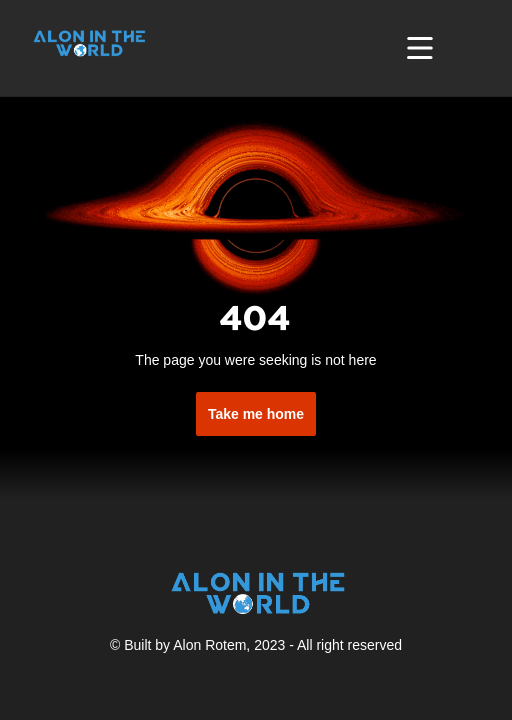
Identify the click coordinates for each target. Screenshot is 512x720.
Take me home (256, 414)
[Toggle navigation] (420, 48)
